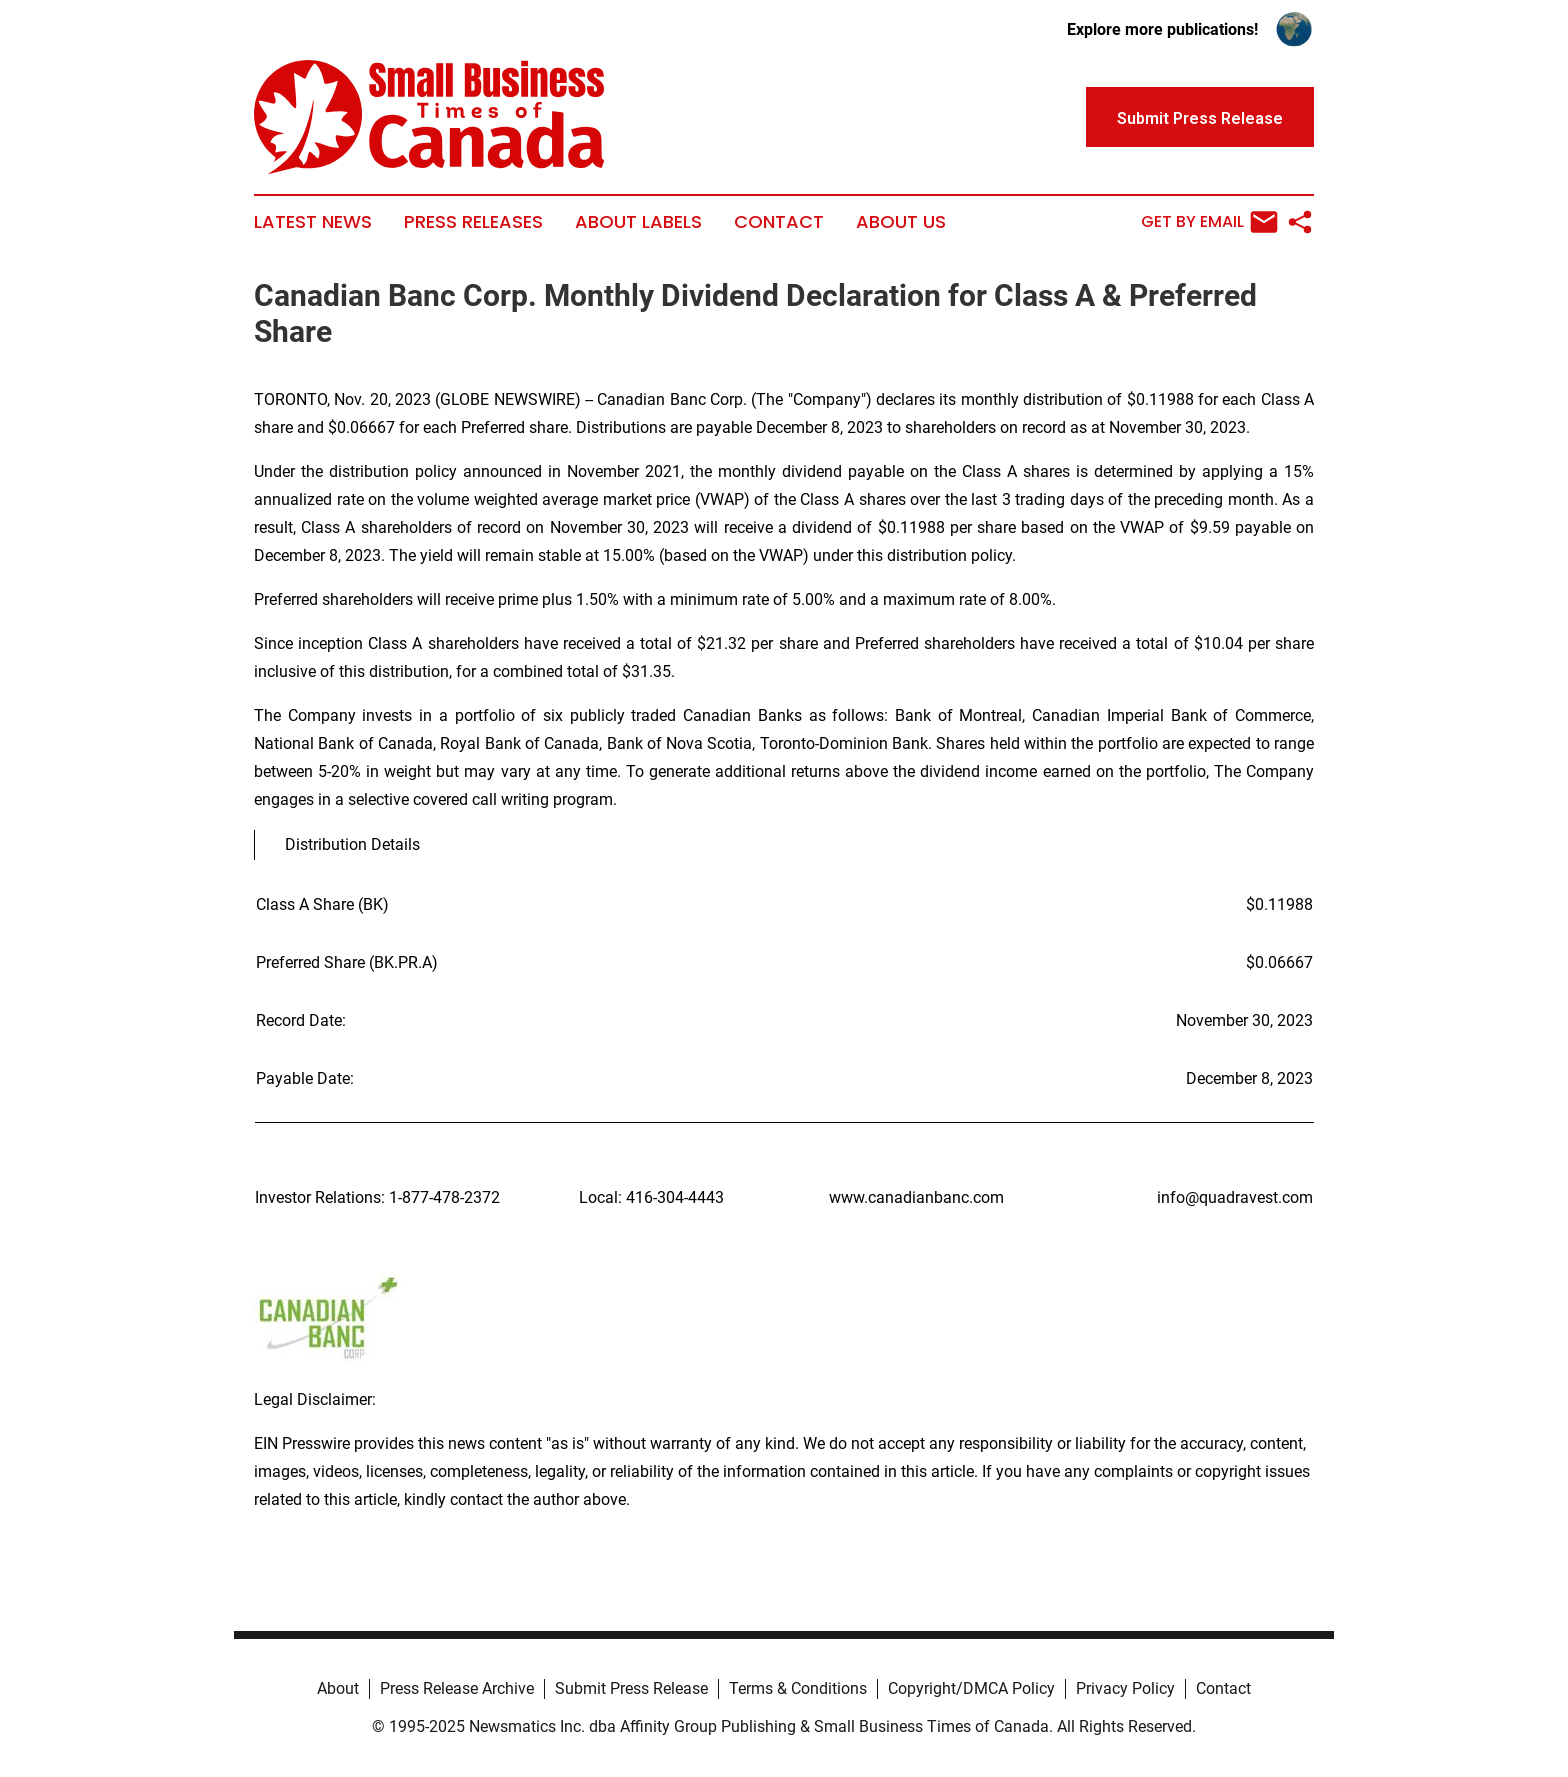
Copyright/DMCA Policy (971, 1688)
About (338, 1688)
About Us (901, 222)
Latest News (313, 222)
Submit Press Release (631, 1688)
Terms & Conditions (798, 1688)
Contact (779, 222)
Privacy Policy (1125, 1688)
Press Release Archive (457, 1688)
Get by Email (1209, 222)
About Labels (638, 222)
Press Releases (473, 222)
